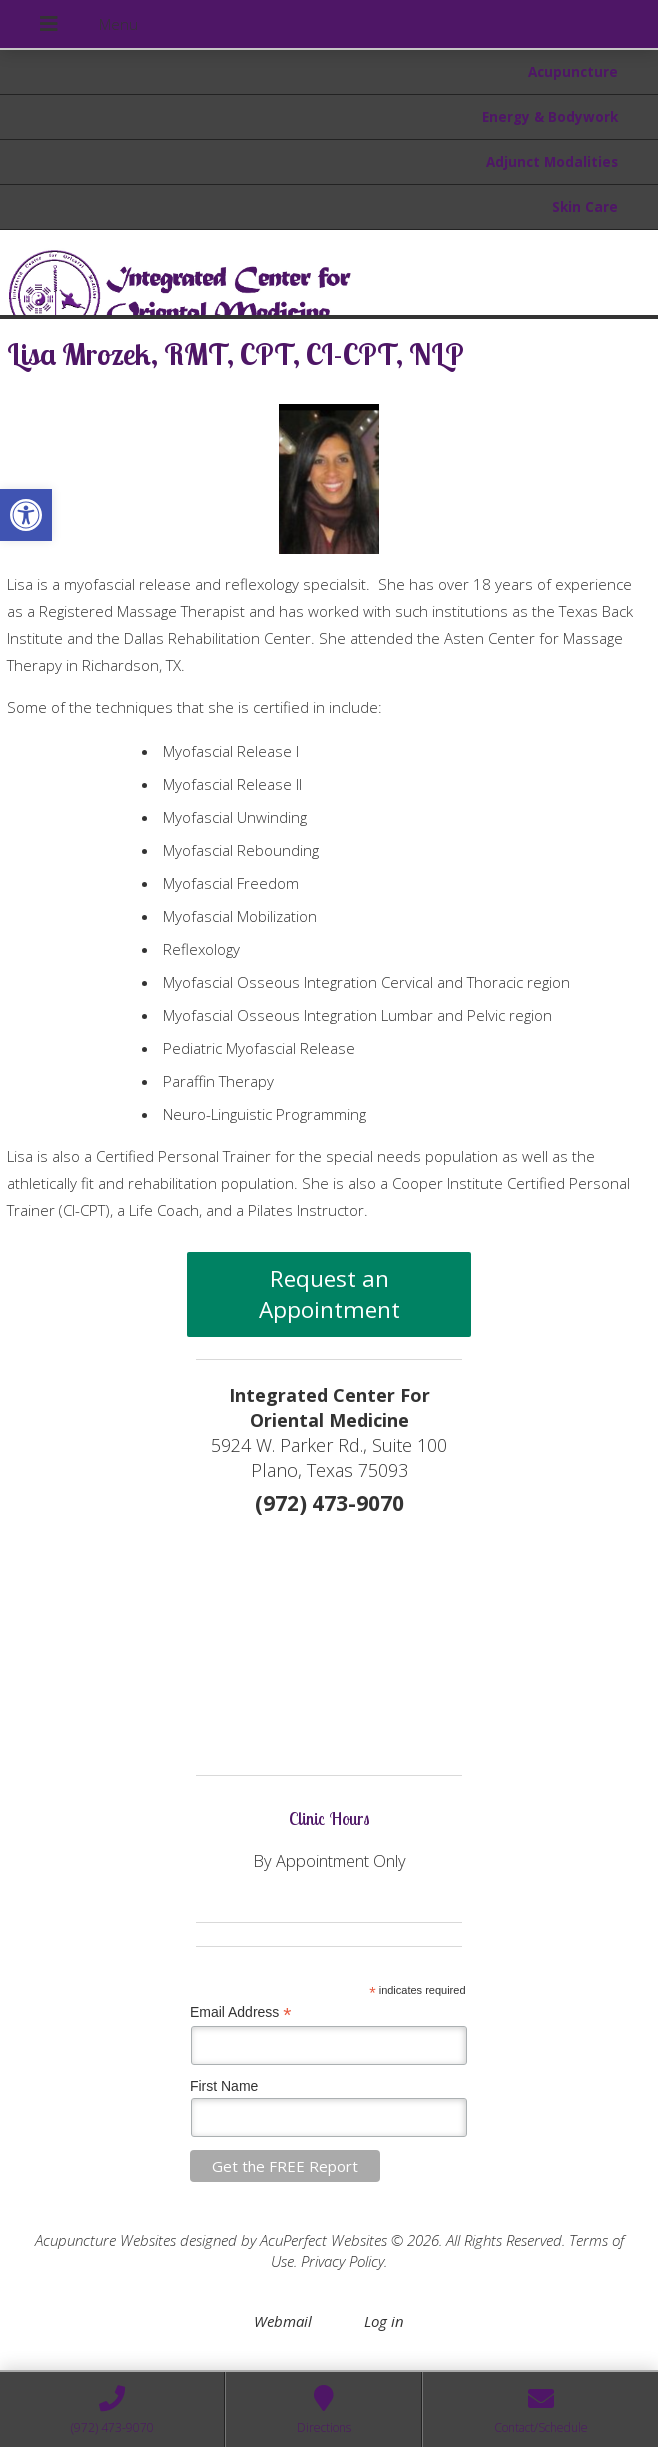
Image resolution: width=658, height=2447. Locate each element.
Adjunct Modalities (552, 162)
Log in (384, 2321)
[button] (26, 515)
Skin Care (585, 207)
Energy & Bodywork (550, 117)
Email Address (241, 2012)
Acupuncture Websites (105, 2240)
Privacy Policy (342, 2261)
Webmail (283, 2321)
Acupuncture (573, 72)
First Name (224, 2086)
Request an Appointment (329, 1294)
